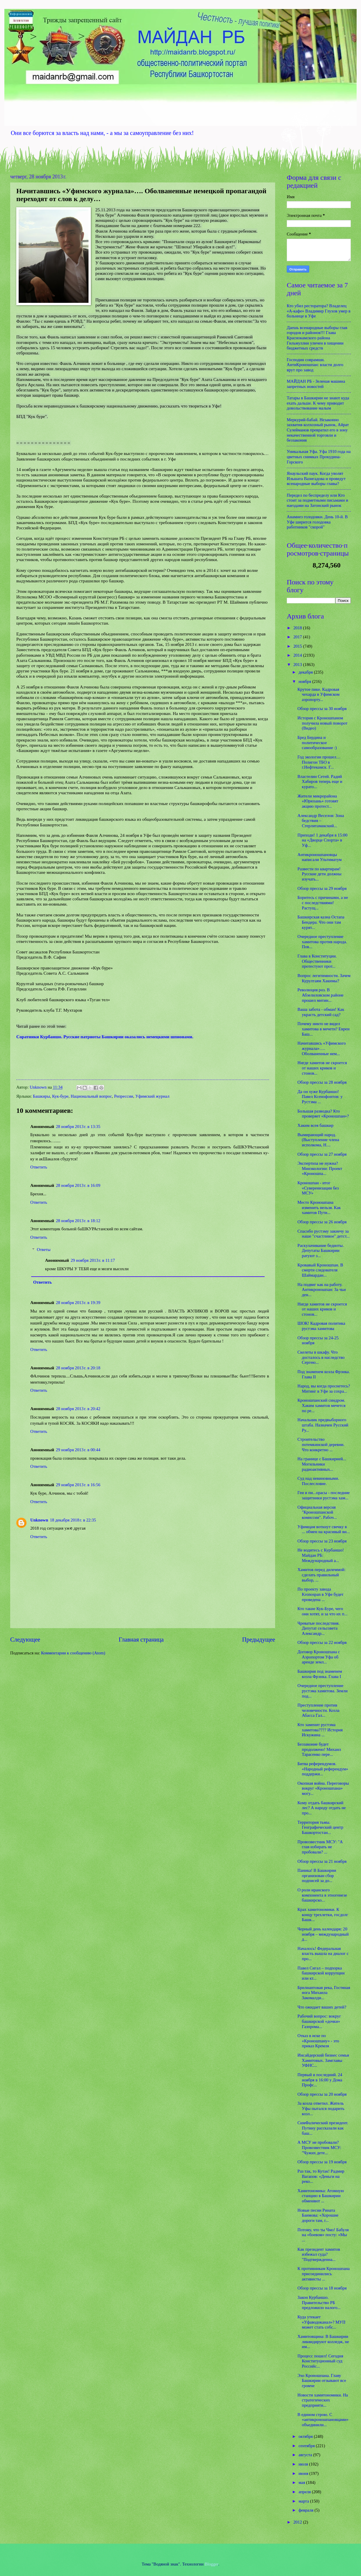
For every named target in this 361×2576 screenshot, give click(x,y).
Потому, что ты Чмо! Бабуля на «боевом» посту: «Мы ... (323, 2234)
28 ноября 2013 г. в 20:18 (78, 1368)
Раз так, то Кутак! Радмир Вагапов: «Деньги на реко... (321, 2176)
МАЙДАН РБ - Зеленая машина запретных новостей (316, 384)
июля (303, 2464)
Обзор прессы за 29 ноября (322, 888)
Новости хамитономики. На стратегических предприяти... (323, 2400)
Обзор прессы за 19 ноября (322, 2161)
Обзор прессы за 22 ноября (322, 1642)
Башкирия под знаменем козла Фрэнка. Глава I (320, 1674)
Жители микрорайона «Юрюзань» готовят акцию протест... (318, 801)
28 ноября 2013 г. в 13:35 (78, 1126)
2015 (298, 646)
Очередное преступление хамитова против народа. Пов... (322, 941)
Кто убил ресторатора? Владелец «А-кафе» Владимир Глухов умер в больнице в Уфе (319, 310)
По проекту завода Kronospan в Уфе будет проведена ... (321, 1594)
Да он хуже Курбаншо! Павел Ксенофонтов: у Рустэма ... (320, 1096)
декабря (306, 672)
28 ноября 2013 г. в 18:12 (78, 1220)
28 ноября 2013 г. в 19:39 (78, 1302)
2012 (298, 2522)
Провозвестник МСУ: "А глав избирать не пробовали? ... (320, 1846)
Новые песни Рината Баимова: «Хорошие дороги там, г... (318, 2215)
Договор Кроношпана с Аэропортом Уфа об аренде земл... (319, 1656)
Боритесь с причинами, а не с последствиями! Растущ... (323, 902)
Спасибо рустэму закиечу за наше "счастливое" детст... (324, 1234)
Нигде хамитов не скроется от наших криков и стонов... (322, 1067)
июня (303, 2473)
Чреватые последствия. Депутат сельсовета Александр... (318, 1628)
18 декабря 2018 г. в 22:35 (73, 1520)
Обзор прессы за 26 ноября (322, 1222)
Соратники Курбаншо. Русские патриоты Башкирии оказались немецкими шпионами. (104, 1036)
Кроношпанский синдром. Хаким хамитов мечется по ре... (322, 1405)
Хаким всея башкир (316, 1125)
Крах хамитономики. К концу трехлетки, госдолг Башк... (323, 1914)
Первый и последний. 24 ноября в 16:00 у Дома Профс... (320, 2079)
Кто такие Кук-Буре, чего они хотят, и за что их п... (323, 1611)
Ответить (38, 1167)
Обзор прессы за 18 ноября (322, 2288)
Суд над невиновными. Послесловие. (318, 1481)
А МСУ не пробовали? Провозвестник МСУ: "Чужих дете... (319, 2147)
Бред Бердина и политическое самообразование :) (317, 742)
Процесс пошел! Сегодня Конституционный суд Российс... (320, 2361)
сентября (307, 2445)
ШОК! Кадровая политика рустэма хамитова (321, 1326)
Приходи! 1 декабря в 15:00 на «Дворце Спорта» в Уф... (323, 840)
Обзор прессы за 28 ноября (322, 1082)
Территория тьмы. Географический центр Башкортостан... (320, 1827)
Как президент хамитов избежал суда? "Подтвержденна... (319, 2254)
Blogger (211, 2564)
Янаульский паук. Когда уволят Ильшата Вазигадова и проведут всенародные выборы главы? (316, 478)
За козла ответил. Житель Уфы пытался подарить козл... (321, 2108)
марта (304, 2501)
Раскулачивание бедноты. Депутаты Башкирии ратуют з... (321, 1250)
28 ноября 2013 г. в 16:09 (78, 1185)
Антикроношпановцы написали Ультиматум (320, 857)
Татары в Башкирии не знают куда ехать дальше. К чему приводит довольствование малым (318, 403)
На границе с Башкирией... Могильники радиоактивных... (322, 1463)
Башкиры (41, 1096)
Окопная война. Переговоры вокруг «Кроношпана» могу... (323, 1788)
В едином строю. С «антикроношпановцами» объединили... (323, 2419)
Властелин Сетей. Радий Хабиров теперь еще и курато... (320, 781)
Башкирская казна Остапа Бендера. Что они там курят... (321, 922)
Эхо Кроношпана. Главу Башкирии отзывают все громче (322, 2380)
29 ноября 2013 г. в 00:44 (78, 1449)
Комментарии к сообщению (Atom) (73, 1653)
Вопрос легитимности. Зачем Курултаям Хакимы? (324, 978)
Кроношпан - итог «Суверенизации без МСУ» (318, 1187)
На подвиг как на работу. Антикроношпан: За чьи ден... (322, 1289)
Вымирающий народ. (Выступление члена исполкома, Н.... (318, 1139)
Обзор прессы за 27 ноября (322, 1154)
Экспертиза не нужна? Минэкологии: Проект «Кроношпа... (320, 1168)
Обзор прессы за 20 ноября (322, 2094)
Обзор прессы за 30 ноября (322, 708)
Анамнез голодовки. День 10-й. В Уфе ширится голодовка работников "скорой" (317, 521)
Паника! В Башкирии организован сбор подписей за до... (317, 1875)
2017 (298, 637)
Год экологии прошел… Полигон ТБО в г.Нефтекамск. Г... (319, 762)
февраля (306, 2510)
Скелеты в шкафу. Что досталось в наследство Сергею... (321, 1357)
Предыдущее (258, 1639)
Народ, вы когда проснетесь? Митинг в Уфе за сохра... (324, 1389)
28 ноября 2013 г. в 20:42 (78, 1408)
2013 (298, 664)
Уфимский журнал (152, 1096)
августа (305, 2454)
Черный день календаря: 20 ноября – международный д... (323, 1934)
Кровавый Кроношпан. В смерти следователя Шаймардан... (320, 1270)
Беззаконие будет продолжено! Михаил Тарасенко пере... (319, 1749)
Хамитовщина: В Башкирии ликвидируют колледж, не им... (323, 2341)
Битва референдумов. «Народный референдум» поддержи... (323, 1768)
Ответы (44, 1249)
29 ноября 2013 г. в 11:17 (93, 1260)
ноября (305, 681)
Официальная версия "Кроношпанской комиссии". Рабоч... (317, 1512)
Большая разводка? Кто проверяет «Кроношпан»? (323, 1114)
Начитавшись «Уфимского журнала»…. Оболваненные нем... (322, 1048)
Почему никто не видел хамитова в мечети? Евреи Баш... (324, 1028)
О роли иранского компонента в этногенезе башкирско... (322, 1895)
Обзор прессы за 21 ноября (322, 1861)
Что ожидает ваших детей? (322, 2007)
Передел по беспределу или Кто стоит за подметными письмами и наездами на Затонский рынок (317, 500)
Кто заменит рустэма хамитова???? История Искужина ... (320, 1729)
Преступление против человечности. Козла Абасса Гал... (318, 1710)
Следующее (25, 1639)
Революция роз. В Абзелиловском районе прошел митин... (321, 994)
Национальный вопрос (91, 1096)
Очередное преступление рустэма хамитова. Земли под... (323, 1690)
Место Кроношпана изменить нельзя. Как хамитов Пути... (319, 1207)
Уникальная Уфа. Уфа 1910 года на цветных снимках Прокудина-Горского (319, 456)
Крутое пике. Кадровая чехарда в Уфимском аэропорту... (318, 694)
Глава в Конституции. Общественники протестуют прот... (317, 961)
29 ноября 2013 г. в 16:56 (78, 1484)
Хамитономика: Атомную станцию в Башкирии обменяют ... (321, 2195)
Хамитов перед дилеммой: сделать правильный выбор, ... (322, 1574)
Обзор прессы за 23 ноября (322, 1541)
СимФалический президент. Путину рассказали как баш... (323, 2127)
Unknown (39, 1520)
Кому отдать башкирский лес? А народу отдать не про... (322, 1807)
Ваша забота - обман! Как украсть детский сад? (321, 1012)
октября (306, 2436)
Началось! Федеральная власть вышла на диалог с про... (323, 1953)
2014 (298, 655)
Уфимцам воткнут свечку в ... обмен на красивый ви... (324, 1529)
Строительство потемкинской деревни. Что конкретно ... (321, 1444)
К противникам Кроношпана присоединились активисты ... (324, 2273)
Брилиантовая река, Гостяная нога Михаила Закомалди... (324, 1992)
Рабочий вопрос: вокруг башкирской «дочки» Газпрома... (319, 2021)
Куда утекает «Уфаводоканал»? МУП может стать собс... (322, 2322)
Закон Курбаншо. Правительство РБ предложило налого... (319, 2302)
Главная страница (141, 1639)
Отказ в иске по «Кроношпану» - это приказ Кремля (318, 2040)
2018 (298, 627)
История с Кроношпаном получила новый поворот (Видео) (323, 723)
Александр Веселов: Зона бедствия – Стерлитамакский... (321, 820)
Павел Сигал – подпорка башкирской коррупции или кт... (321, 1973)
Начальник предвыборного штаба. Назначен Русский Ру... (323, 1424)
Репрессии (123, 1096)
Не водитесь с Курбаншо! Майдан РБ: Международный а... (321, 1555)
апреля (305, 2491)
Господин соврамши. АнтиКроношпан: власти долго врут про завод (315, 364)
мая (302, 2482)
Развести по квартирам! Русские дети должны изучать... (319, 874)
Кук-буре (60, 1096)
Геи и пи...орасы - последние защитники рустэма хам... (324, 1495)
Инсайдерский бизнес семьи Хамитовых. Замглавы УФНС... (323, 2060)
